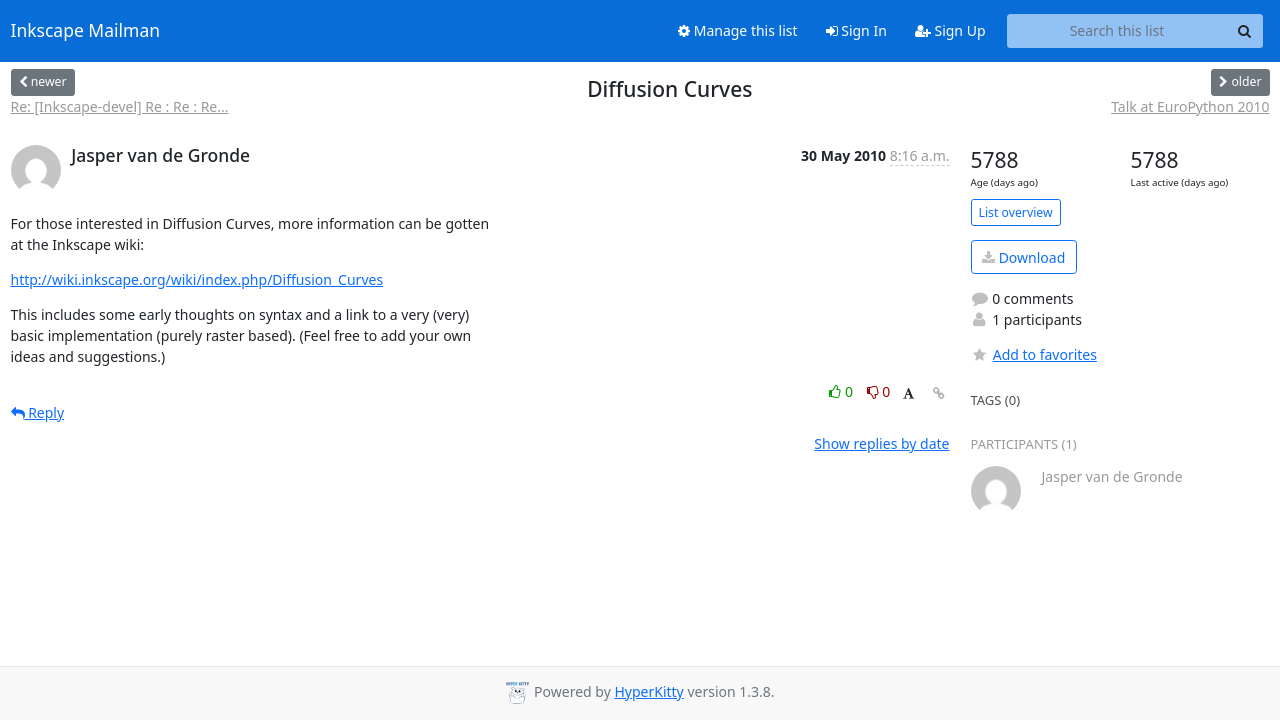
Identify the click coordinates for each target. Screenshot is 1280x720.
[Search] (1245, 31)
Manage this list (738, 30)
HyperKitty (648, 691)
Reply (38, 412)
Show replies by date (881, 443)
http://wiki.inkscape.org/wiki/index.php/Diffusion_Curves (197, 279)
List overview (1016, 212)
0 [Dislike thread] (879, 391)
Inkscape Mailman (86, 31)
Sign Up (950, 30)
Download (1023, 257)
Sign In (856, 30)
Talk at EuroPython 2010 (1190, 106)
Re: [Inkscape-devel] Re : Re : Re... (120, 106)
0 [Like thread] (842, 391)
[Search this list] (1117, 31)
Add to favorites (1034, 354)
